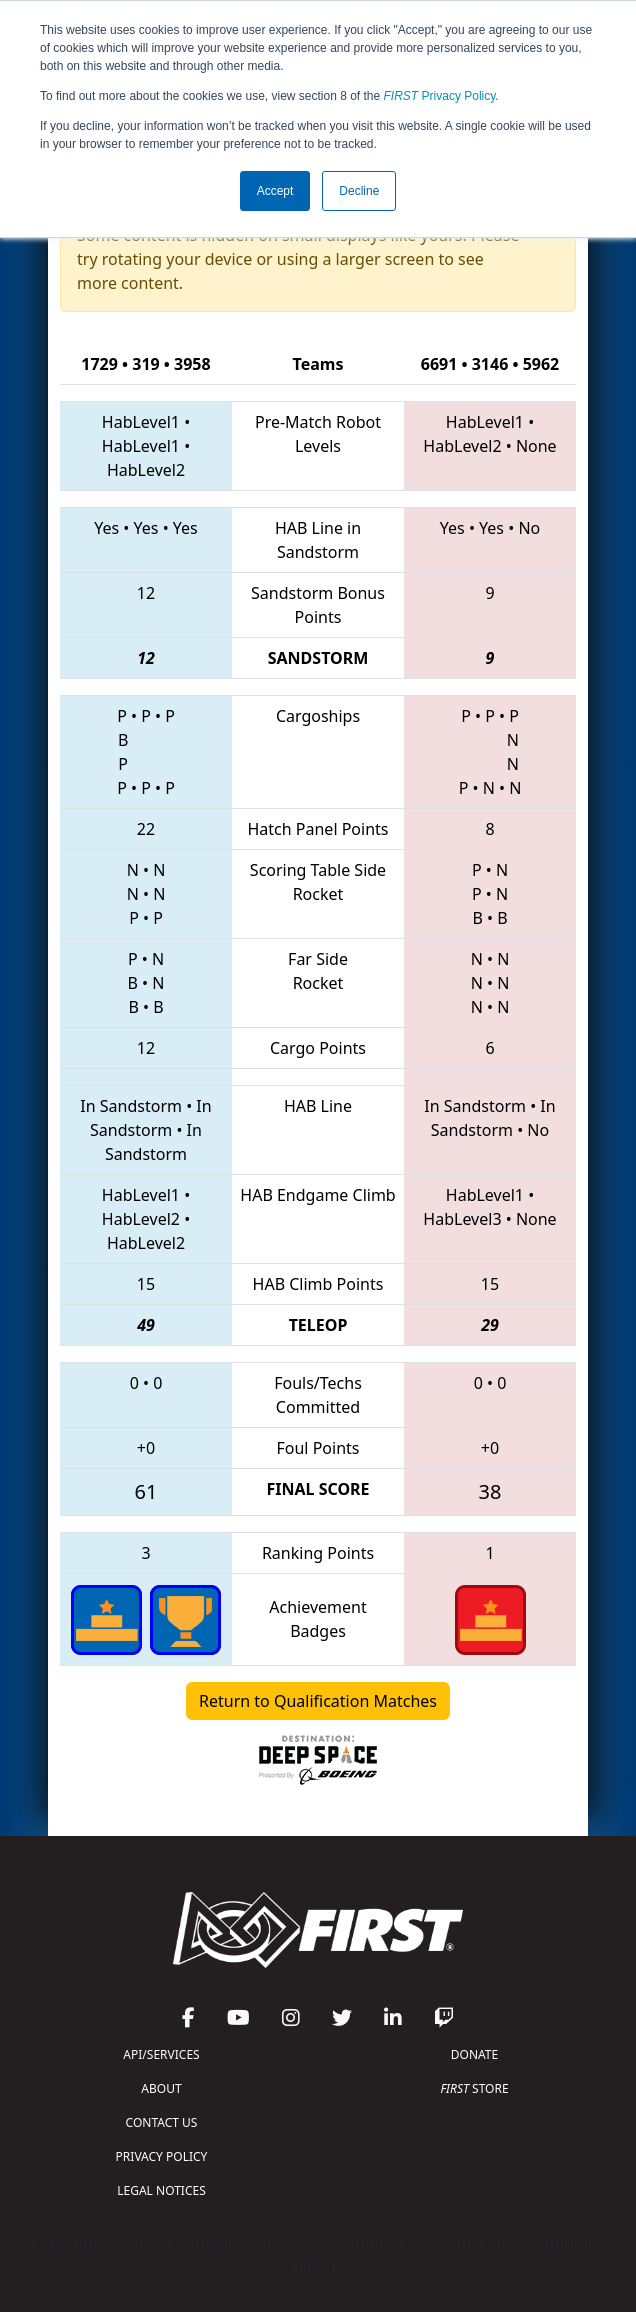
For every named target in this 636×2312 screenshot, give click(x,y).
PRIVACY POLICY (162, 2156)
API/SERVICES (161, 2054)
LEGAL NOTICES (161, 2190)
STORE (474, 2088)
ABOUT (161, 2088)
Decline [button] (359, 191)
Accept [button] (275, 191)
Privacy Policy (440, 96)
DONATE (474, 2054)
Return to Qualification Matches (318, 1701)
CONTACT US (162, 2122)
